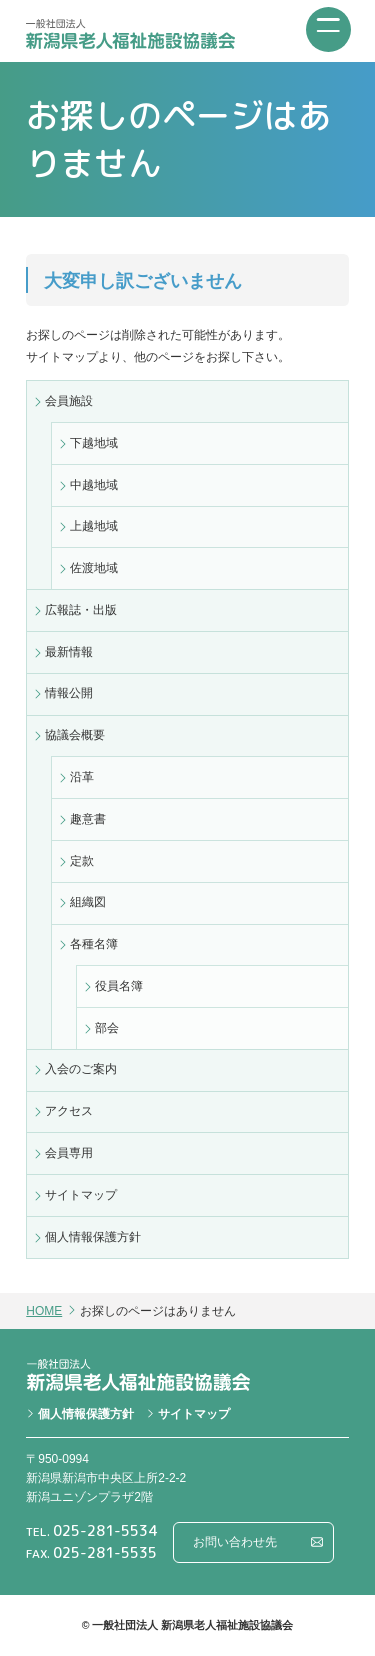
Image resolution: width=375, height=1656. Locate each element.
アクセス (69, 1111)
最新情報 (69, 652)
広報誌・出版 (81, 610)
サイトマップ (81, 1195)
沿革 (82, 777)
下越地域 (94, 443)
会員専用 (69, 1153)
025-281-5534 (105, 1531)
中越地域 (94, 485)
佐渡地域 (94, 568)
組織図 (88, 902)
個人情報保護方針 (93, 1237)
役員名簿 (119, 986)
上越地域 (94, 526)
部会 (107, 1028)
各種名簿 (94, 944)
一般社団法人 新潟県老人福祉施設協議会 (131, 34)
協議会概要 (75, 735)
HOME (44, 1311)
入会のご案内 (81, 1069)
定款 (82, 861)
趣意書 (88, 819)
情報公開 (69, 693)
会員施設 (69, 401)
